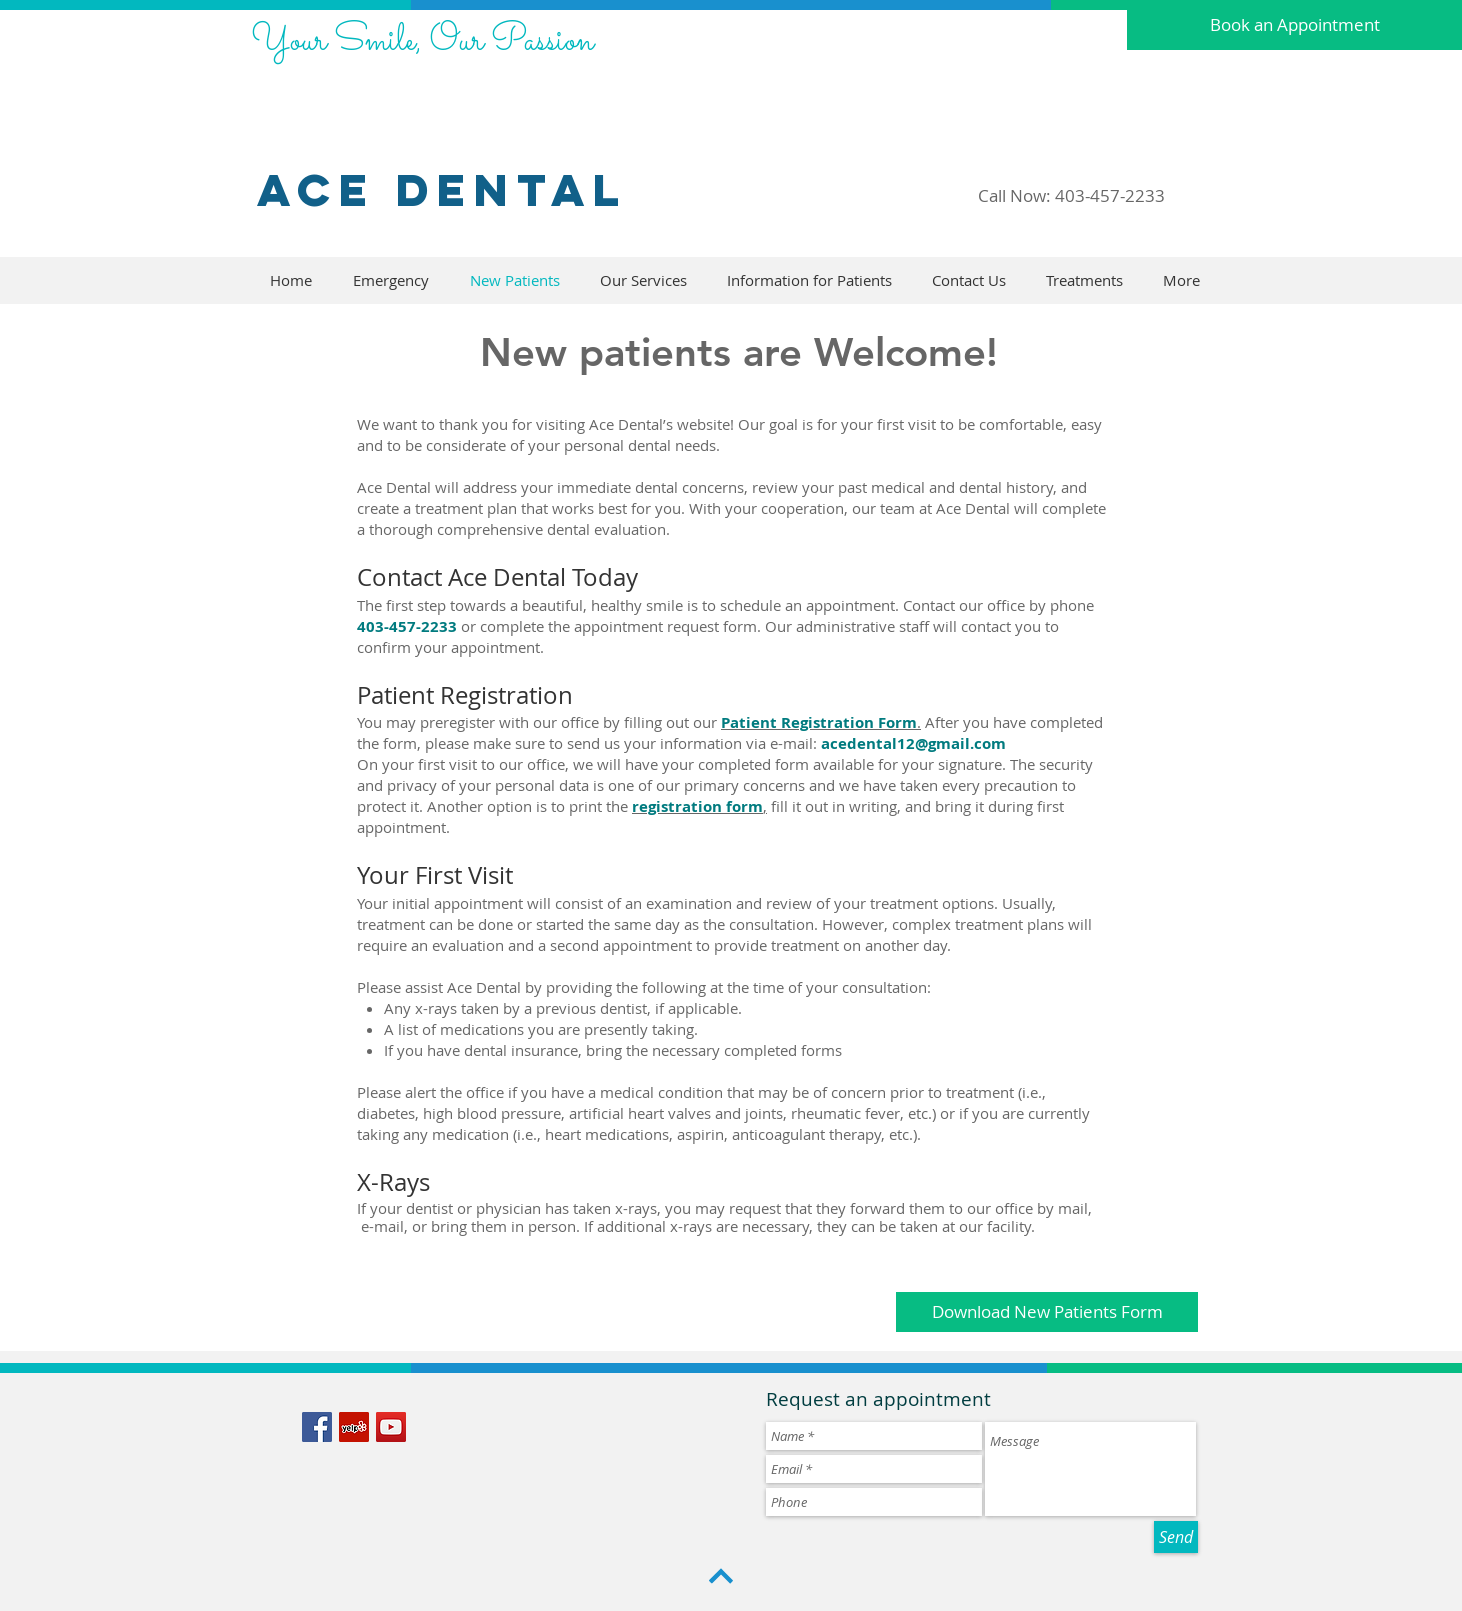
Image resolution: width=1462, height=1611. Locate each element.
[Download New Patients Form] (1047, 1312)
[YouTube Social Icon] (391, 1427)
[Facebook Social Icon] (317, 1427)
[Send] (1176, 1537)
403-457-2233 (1110, 195)
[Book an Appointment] (1294, 25)
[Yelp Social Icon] (354, 1427)
